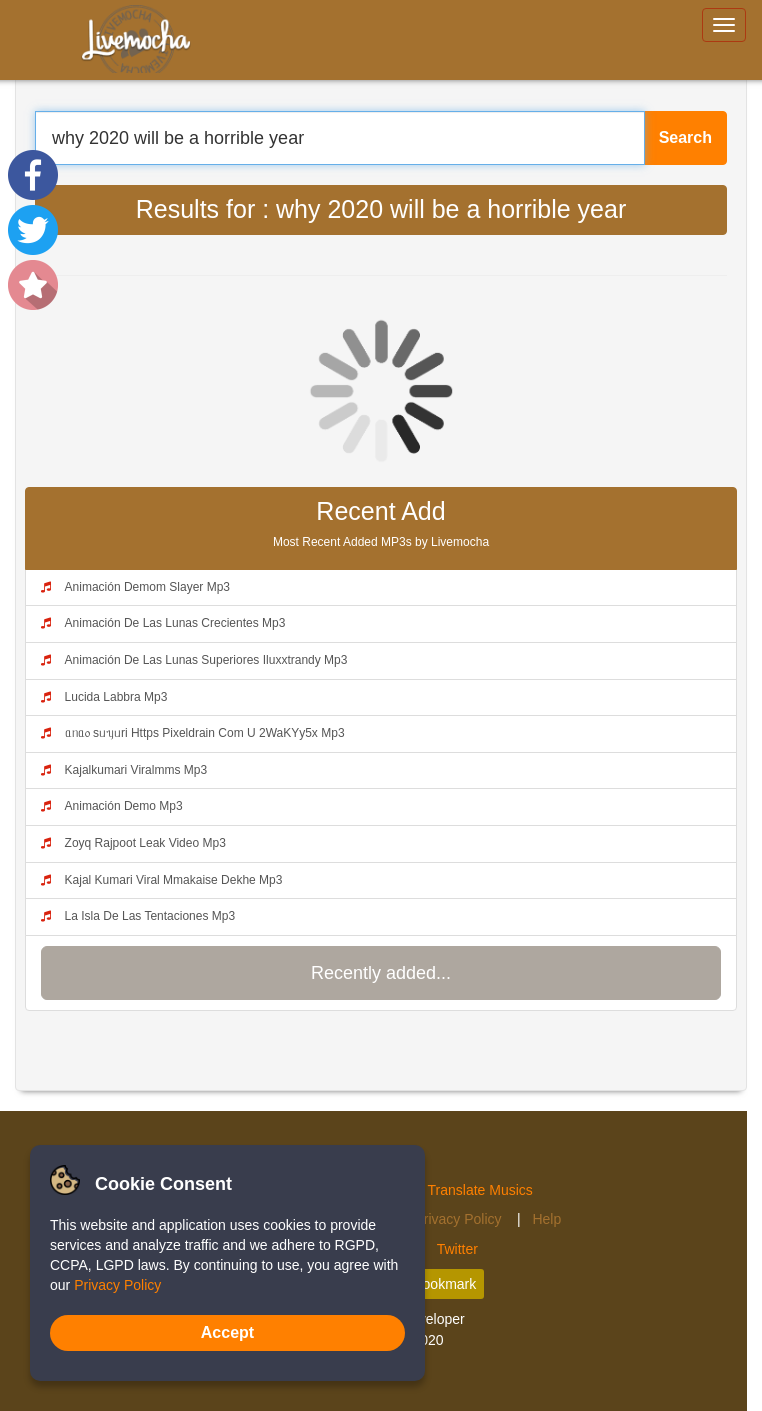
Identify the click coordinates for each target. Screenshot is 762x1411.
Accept (227, 1332)
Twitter (457, 1249)
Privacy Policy (459, 1219)
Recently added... (381, 973)
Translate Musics (480, 1190)
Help (546, 1219)
